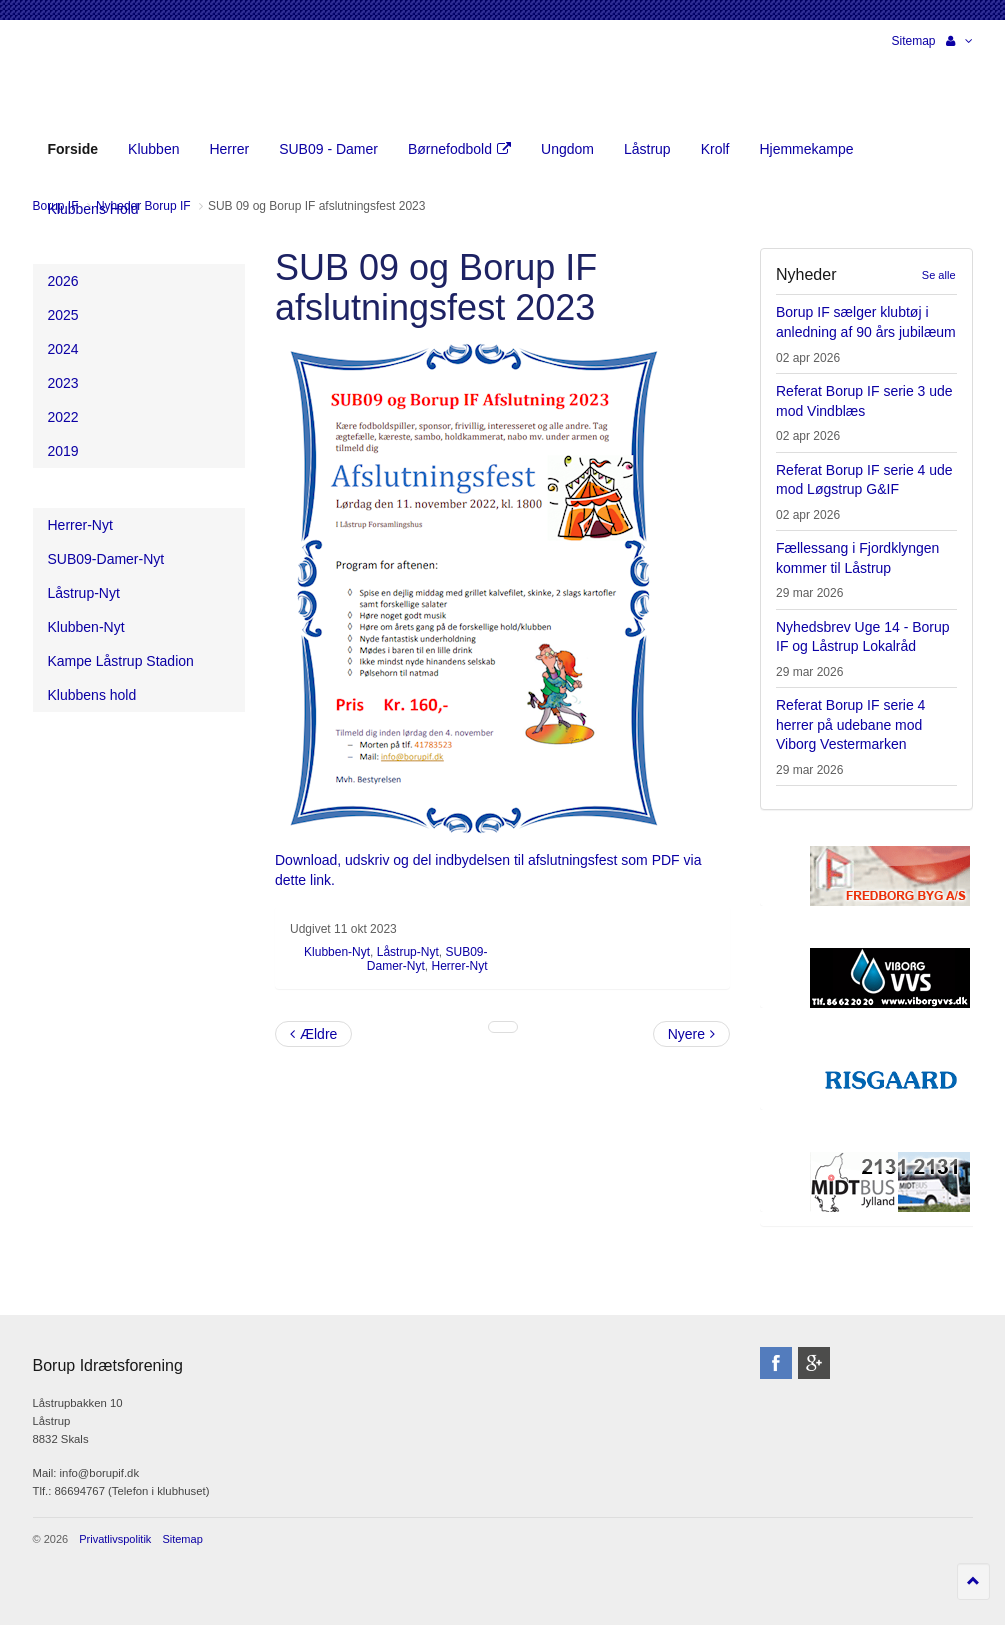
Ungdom (567, 149)
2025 (63, 315)
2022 (63, 417)
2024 (63, 349)
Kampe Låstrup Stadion (121, 661)
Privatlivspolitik (115, 1539)
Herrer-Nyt (460, 966)
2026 (63, 281)
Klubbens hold (92, 695)
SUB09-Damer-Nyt (106, 559)
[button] (959, 41)
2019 (63, 451)
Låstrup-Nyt (408, 952)
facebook (776, 1363)
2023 (63, 383)
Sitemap (913, 41)
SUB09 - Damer (328, 149)
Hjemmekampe (806, 149)
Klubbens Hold (93, 209)
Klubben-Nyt (337, 952)
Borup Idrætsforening (72, 80)
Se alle (939, 275)
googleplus (814, 1363)
